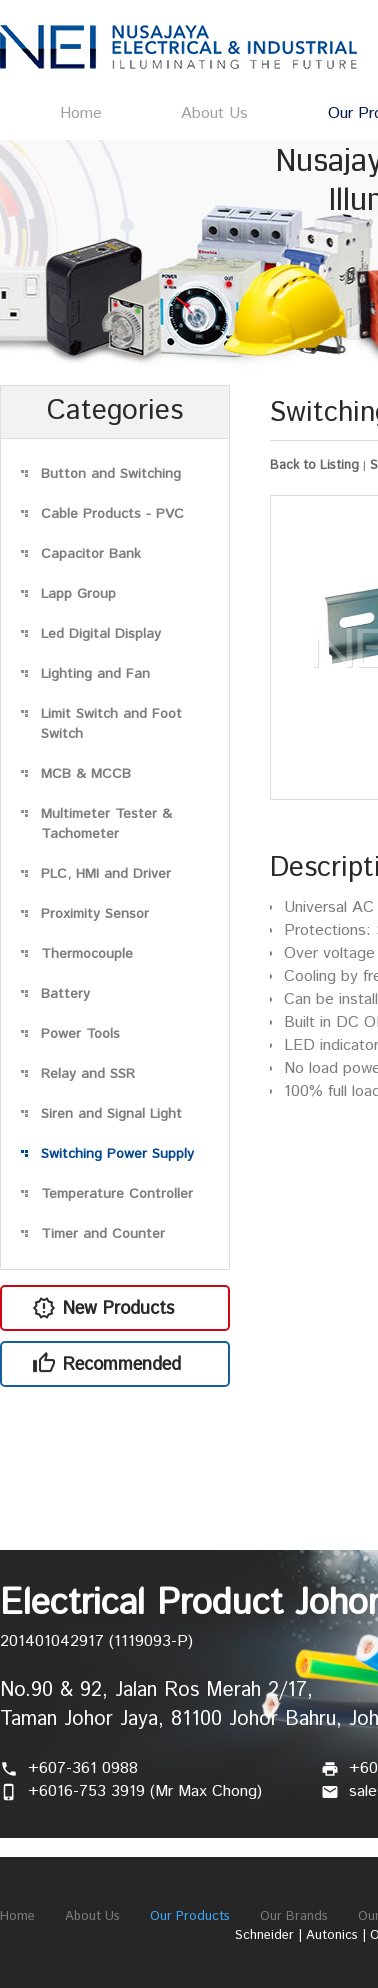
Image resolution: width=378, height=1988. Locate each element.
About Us (214, 113)
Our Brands (294, 1916)
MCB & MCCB (86, 774)
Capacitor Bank (91, 554)
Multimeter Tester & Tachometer (106, 824)
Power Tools (80, 1034)
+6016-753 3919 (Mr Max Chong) (145, 1791)
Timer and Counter (103, 1234)
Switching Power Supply (117, 1154)
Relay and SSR (88, 1074)
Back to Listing (314, 465)
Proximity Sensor (95, 914)
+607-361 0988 (83, 1768)
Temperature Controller (117, 1194)
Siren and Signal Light (111, 1114)
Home (81, 113)
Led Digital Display (101, 634)
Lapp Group (78, 594)
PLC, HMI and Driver (106, 874)
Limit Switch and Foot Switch (111, 724)
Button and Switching (111, 474)
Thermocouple (87, 954)
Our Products (190, 1916)
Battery (65, 994)
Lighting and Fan (95, 674)
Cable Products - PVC (112, 514)
